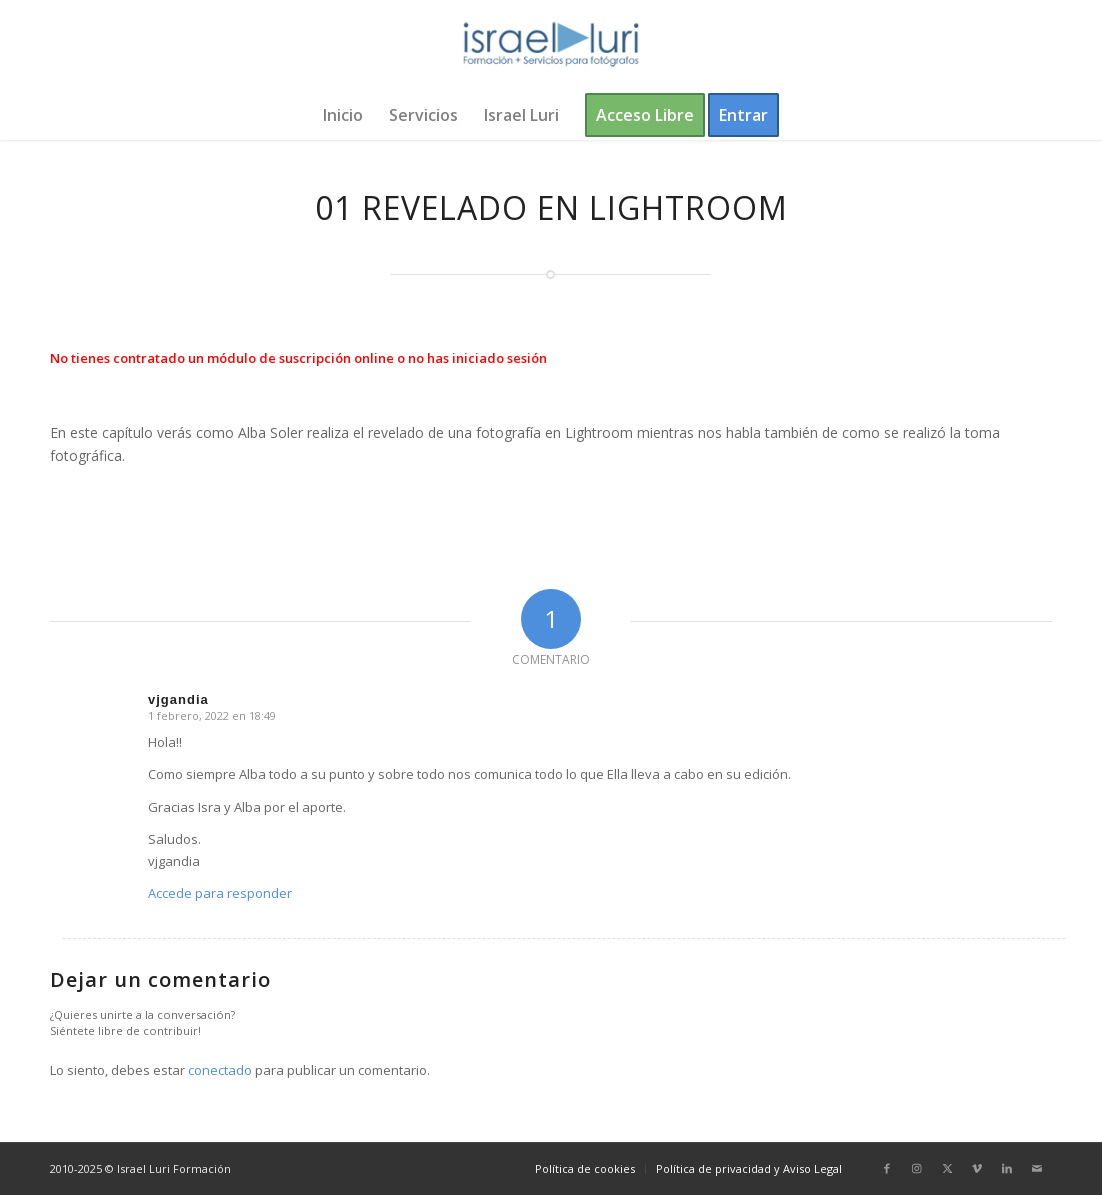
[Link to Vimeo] (977, 1168)
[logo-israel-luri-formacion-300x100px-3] (551, 45)
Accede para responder (220, 893)
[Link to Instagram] (917, 1168)
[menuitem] (343, 115)
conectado (220, 1070)
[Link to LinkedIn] (1007, 1168)
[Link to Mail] (1037, 1168)
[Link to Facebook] (887, 1168)
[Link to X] (947, 1168)
